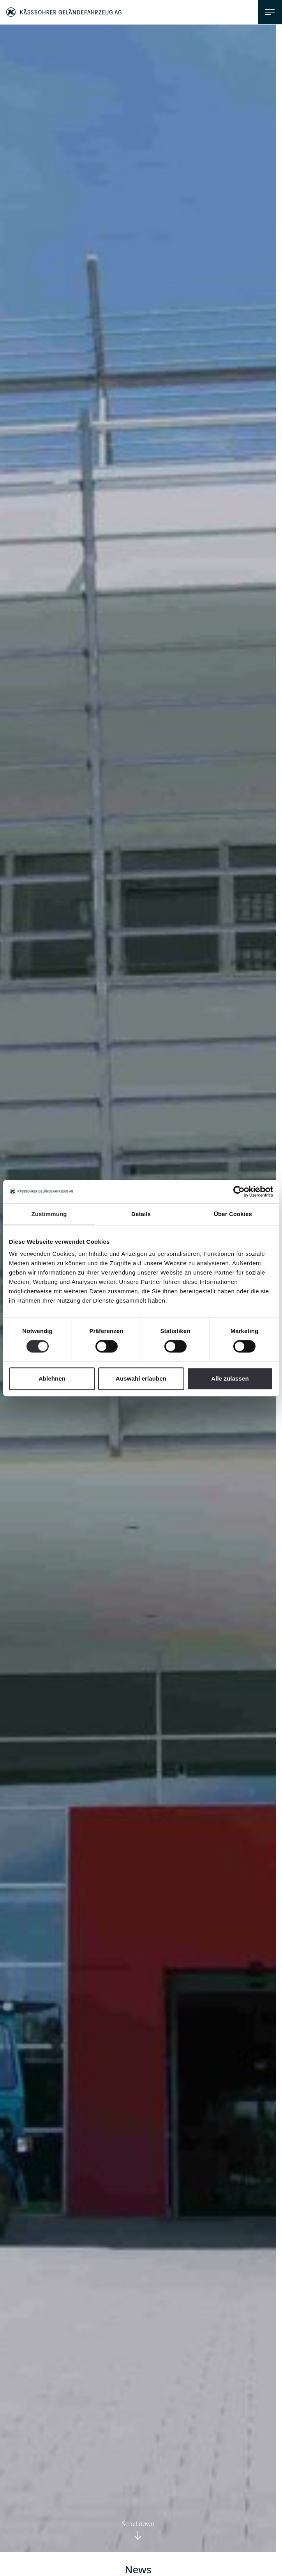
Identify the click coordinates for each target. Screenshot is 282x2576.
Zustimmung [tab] (49, 1214)
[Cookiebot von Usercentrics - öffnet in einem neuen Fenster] (239, 1191)
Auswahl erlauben (141, 1378)
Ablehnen (52, 1378)
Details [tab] (141, 1214)
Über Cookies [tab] (233, 1214)
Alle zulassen (230, 1378)
